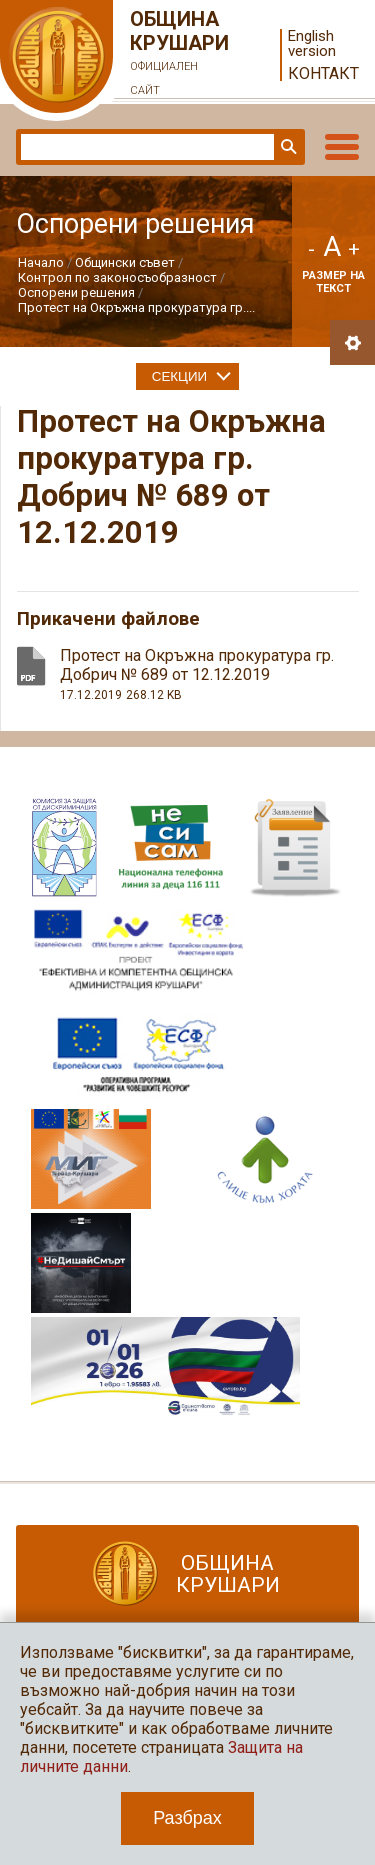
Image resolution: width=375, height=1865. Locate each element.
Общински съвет (125, 262)
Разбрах (187, 1818)
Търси (287, 147)
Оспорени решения (76, 292)
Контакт (323, 73)
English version (312, 44)
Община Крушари (180, 55)
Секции (179, 376)
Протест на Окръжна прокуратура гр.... (136, 307)
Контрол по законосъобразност (117, 277)
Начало (41, 262)
